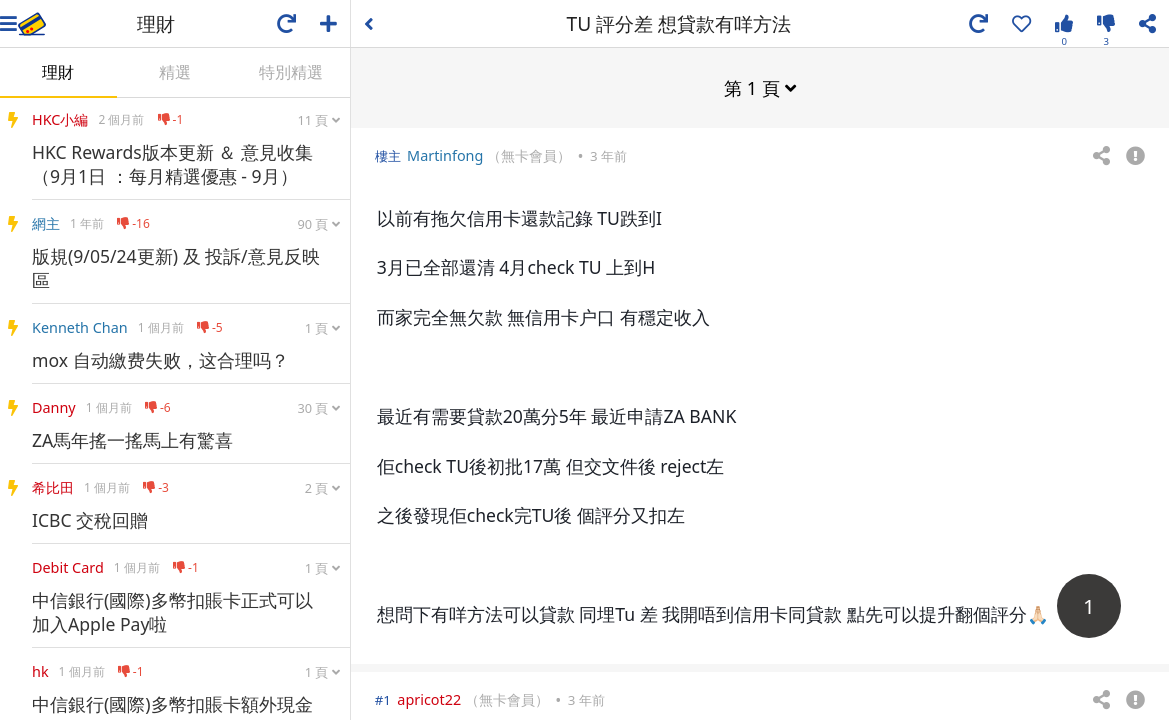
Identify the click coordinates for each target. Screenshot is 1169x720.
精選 (175, 72)
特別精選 (291, 72)
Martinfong (445, 154)
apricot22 (429, 698)
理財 (58, 72)
